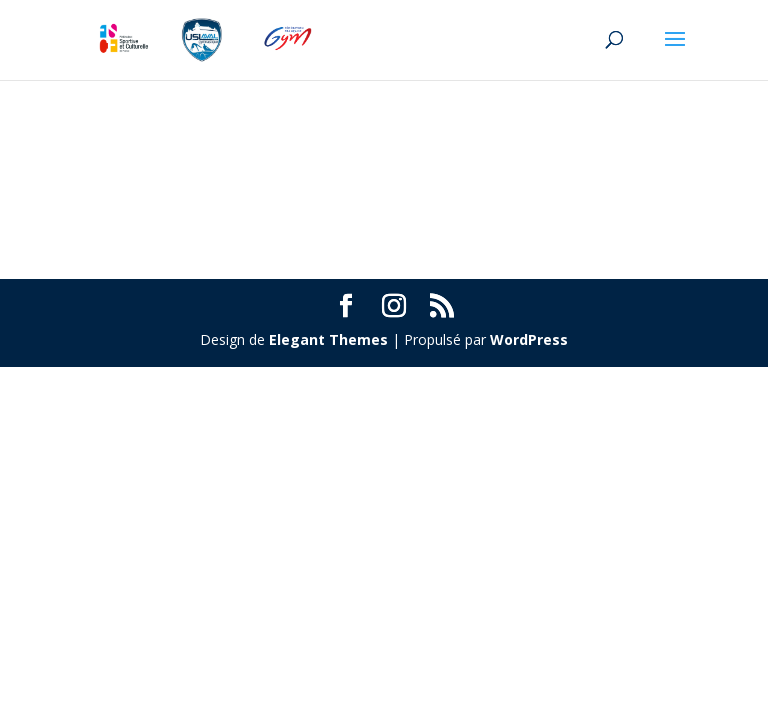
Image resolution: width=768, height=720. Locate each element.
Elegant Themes (328, 339)
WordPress (529, 339)
